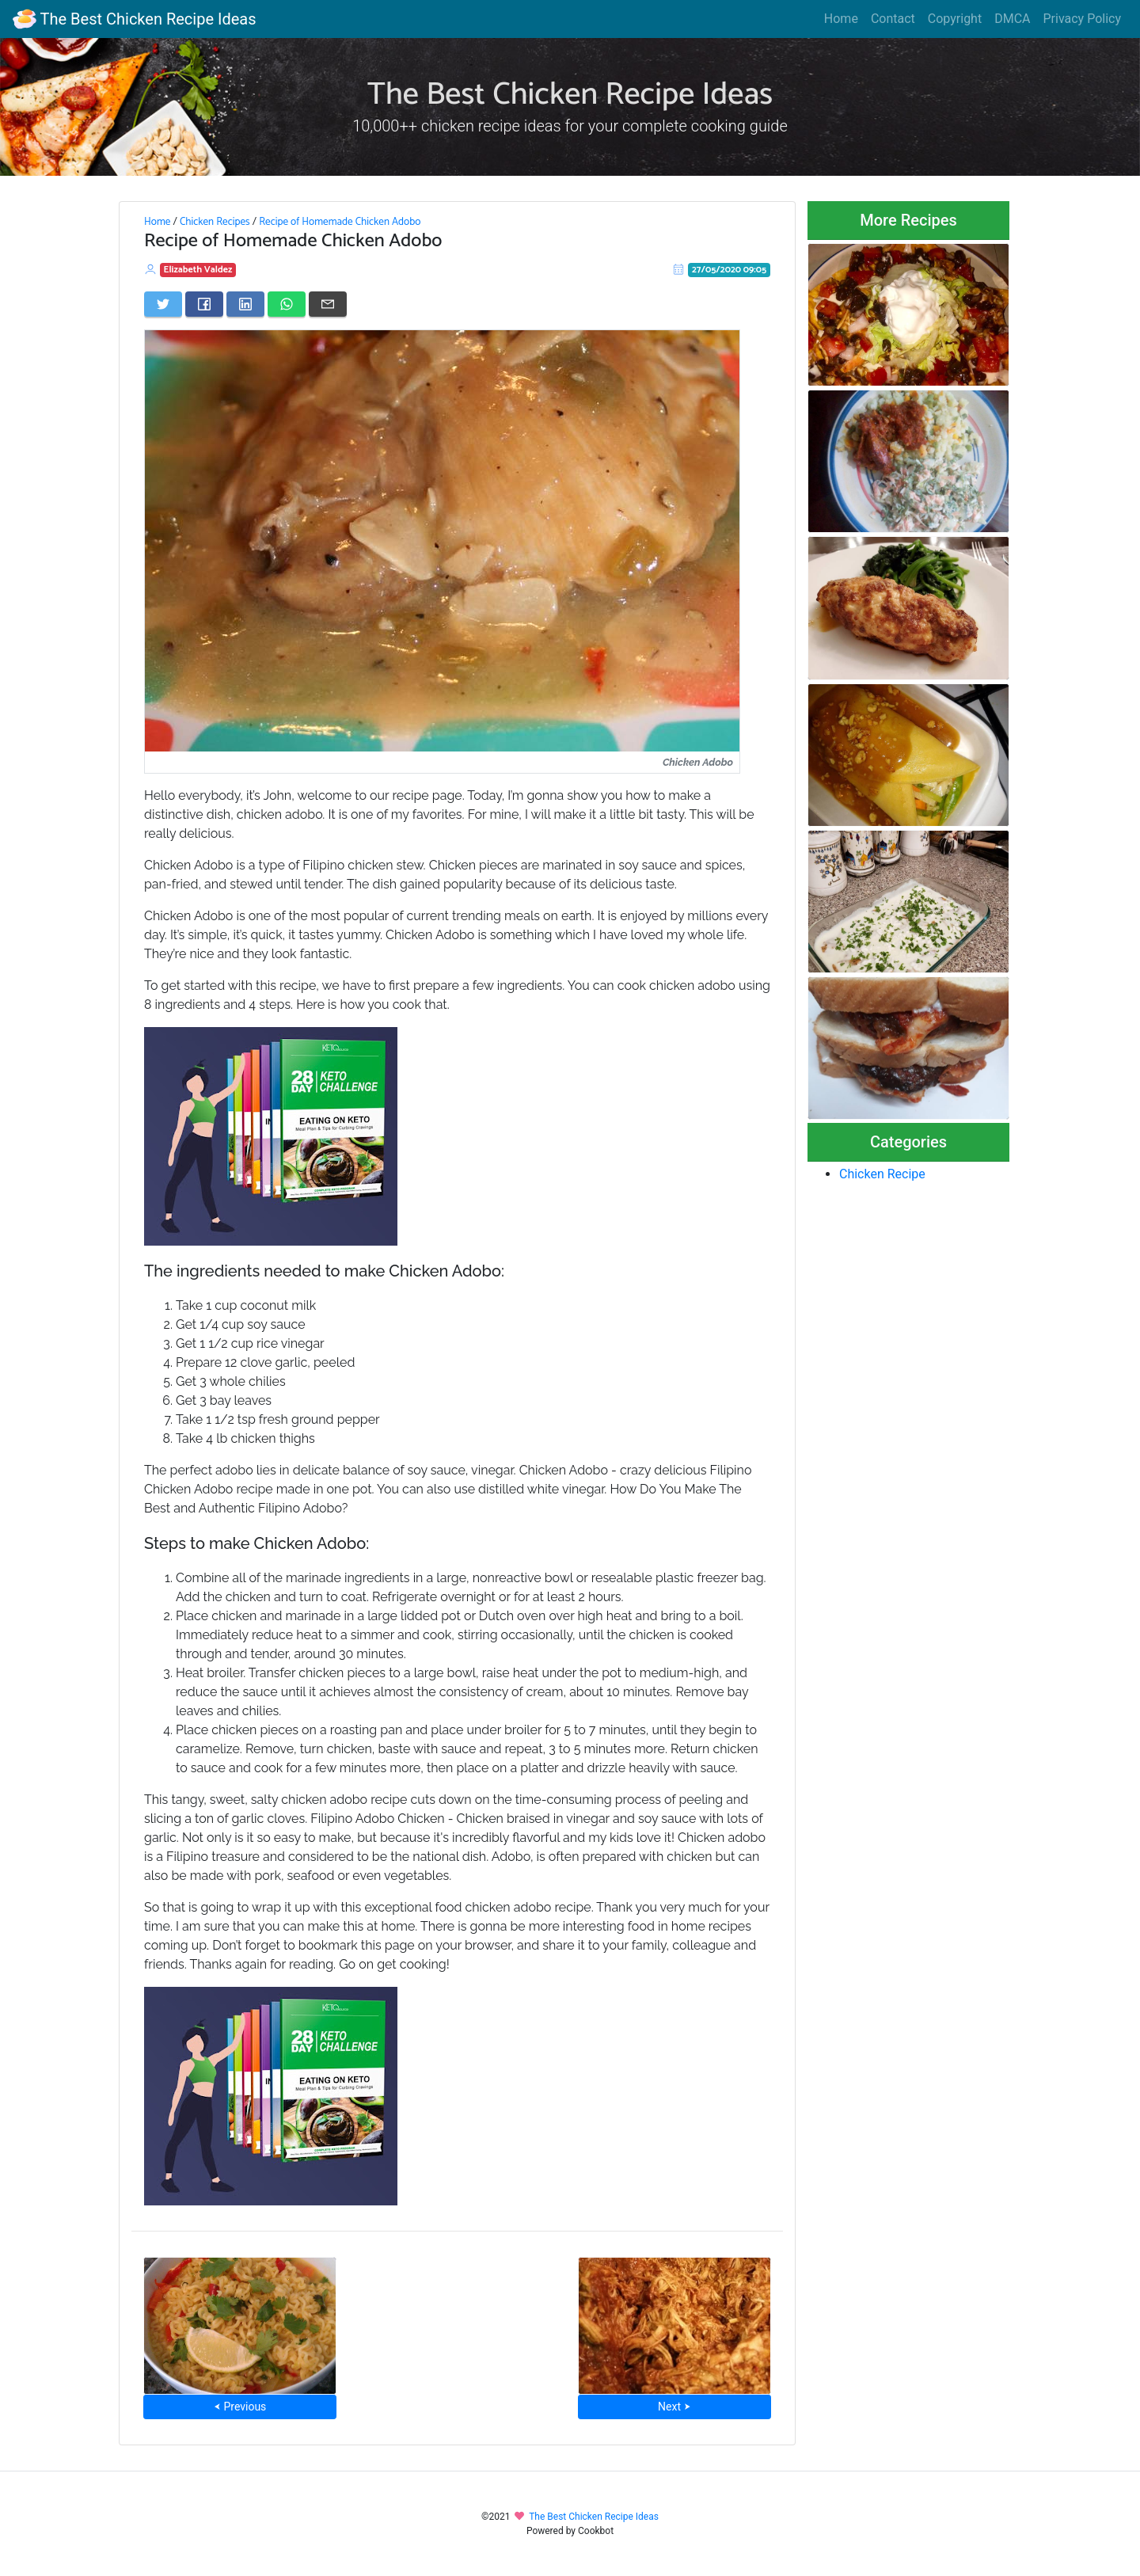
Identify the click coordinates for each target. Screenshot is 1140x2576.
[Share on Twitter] (163, 304)
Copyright (955, 18)
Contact (893, 18)
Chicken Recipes (215, 221)
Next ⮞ (674, 2406)
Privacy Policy (1082, 18)
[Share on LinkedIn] (245, 304)
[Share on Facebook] (204, 304)
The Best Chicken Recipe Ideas (134, 19)
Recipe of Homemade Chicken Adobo (339, 221)
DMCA (1012, 18)
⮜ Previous (240, 2406)
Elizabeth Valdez (198, 269)
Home (841, 18)
